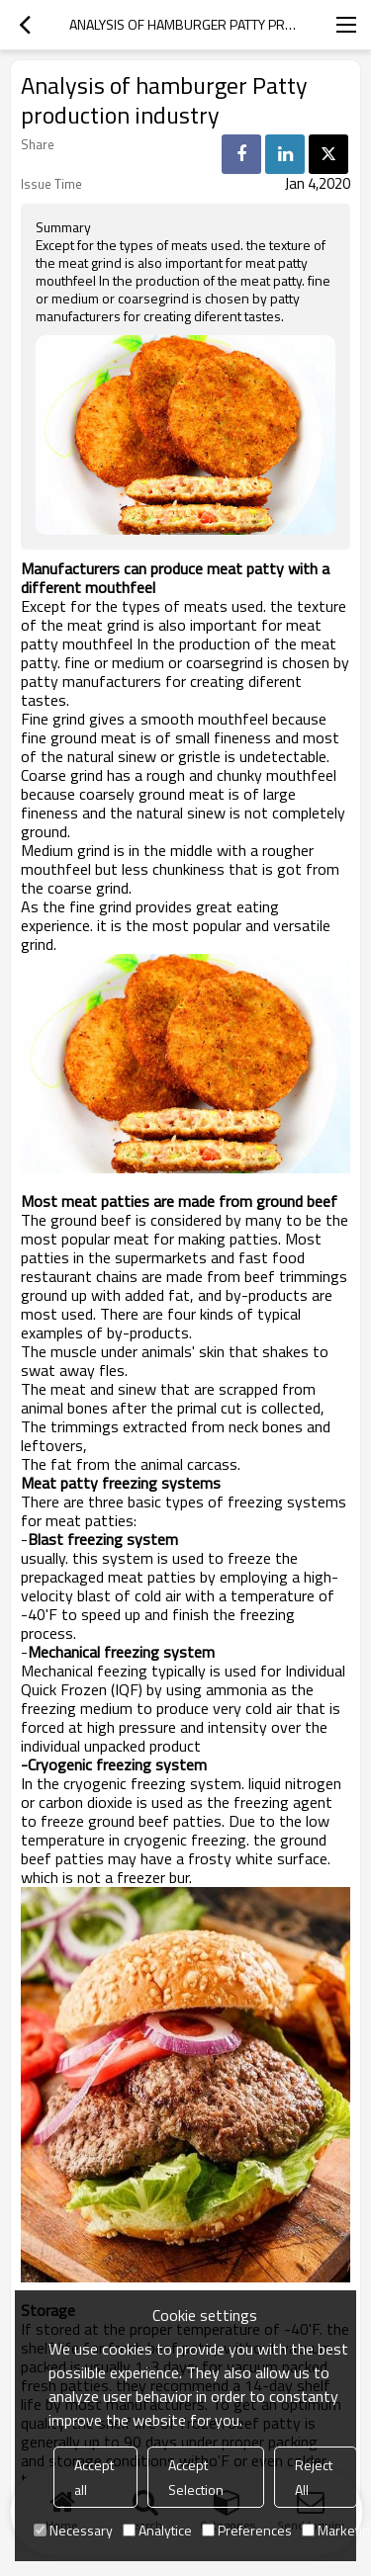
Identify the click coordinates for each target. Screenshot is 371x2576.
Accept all (94, 2477)
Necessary (73, 2530)
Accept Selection (196, 2477)
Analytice (157, 2530)
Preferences (247, 2530)
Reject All (313, 2477)
